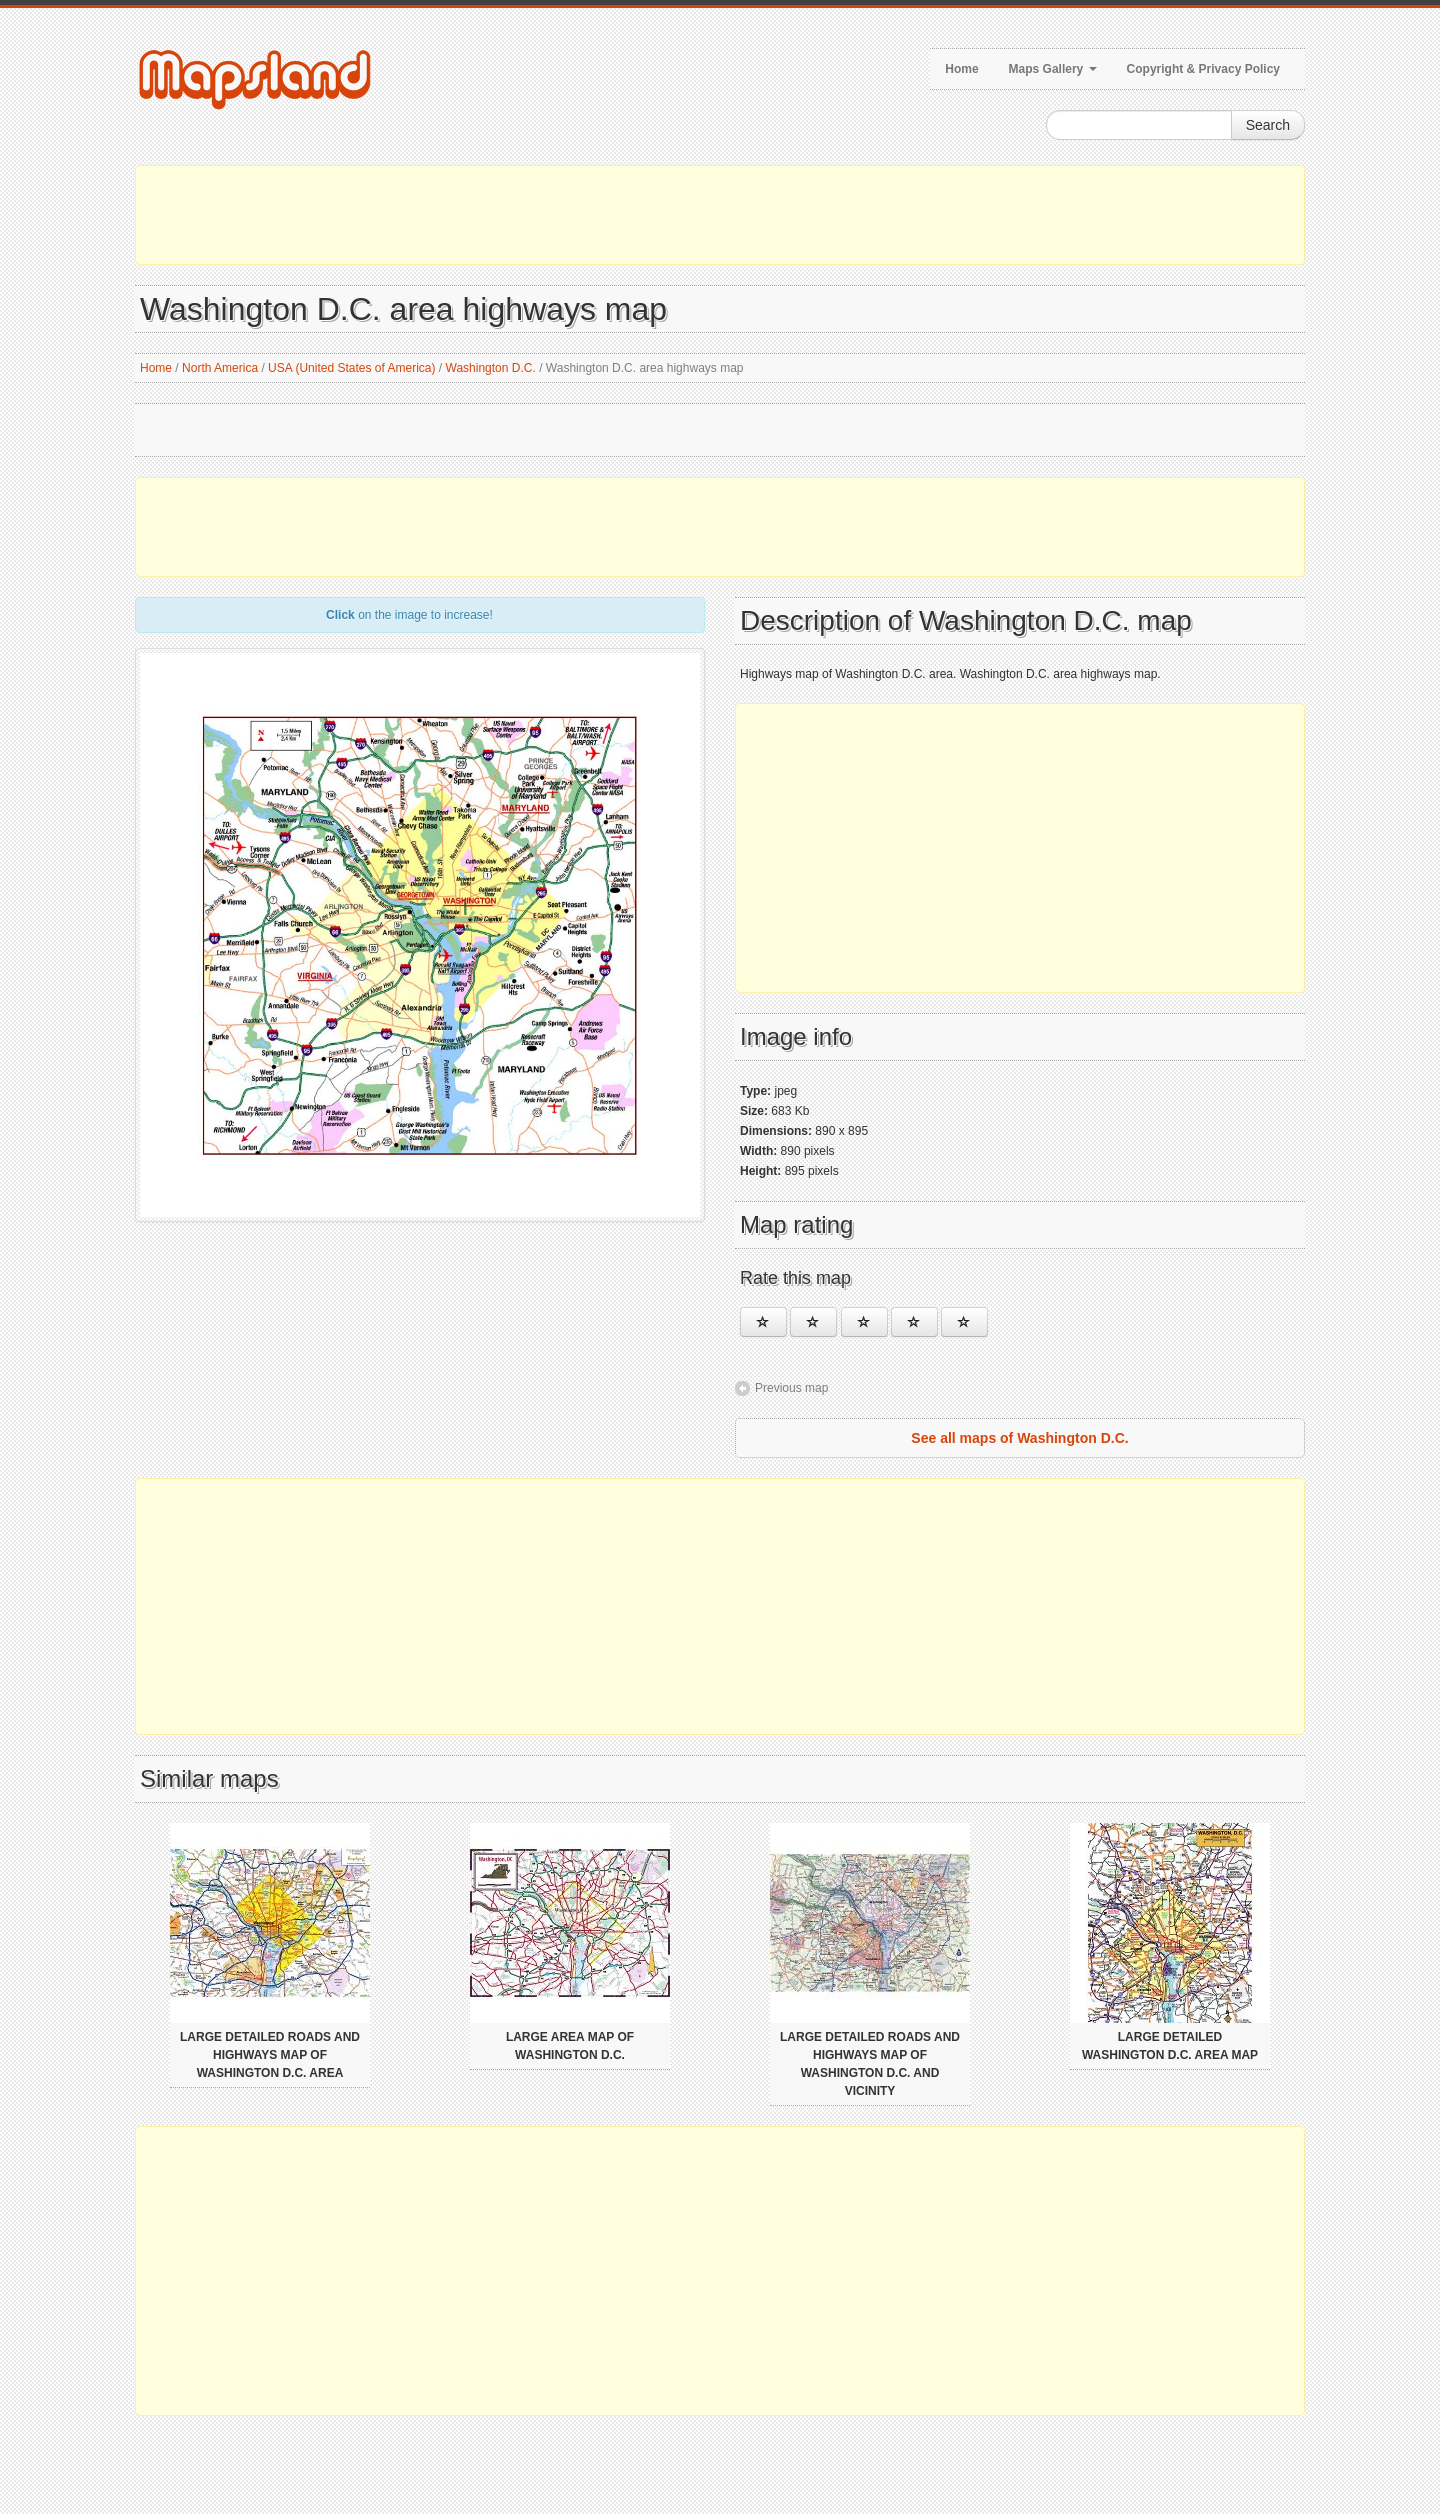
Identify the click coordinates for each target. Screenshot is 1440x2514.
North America (220, 368)
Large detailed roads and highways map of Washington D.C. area (270, 2055)
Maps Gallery (1053, 69)
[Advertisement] (720, 215)
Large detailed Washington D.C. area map (1170, 2046)
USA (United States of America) (351, 368)
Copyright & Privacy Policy (1203, 69)
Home (961, 69)
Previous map (791, 1388)
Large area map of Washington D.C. (570, 2046)
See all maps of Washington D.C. (1019, 1438)
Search (1268, 125)
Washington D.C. (491, 368)
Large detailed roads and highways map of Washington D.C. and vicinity (870, 2064)
